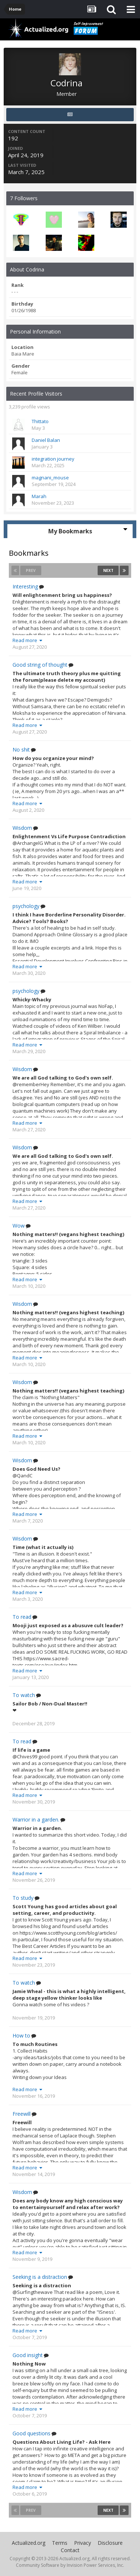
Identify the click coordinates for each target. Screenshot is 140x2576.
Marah (39, 496)
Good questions (31, 2433)
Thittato (40, 421)
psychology (26, 906)
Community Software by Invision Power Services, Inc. (70, 2565)
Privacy (82, 2542)
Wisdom (22, 828)
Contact (70, 2550)
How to (21, 2035)
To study (23, 1898)
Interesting (25, 586)
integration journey (53, 458)
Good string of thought (40, 665)
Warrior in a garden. (36, 1819)
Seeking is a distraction (40, 2277)
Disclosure (110, 2542)
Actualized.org (28, 2542)
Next (108, 570)
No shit (21, 749)
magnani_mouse (50, 477)
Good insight (28, 2355)
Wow (19, 1225)
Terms (59, 2542)
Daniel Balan (46, 440)
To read (22, 1617)
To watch (24, 1695)
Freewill (22, 2114)
